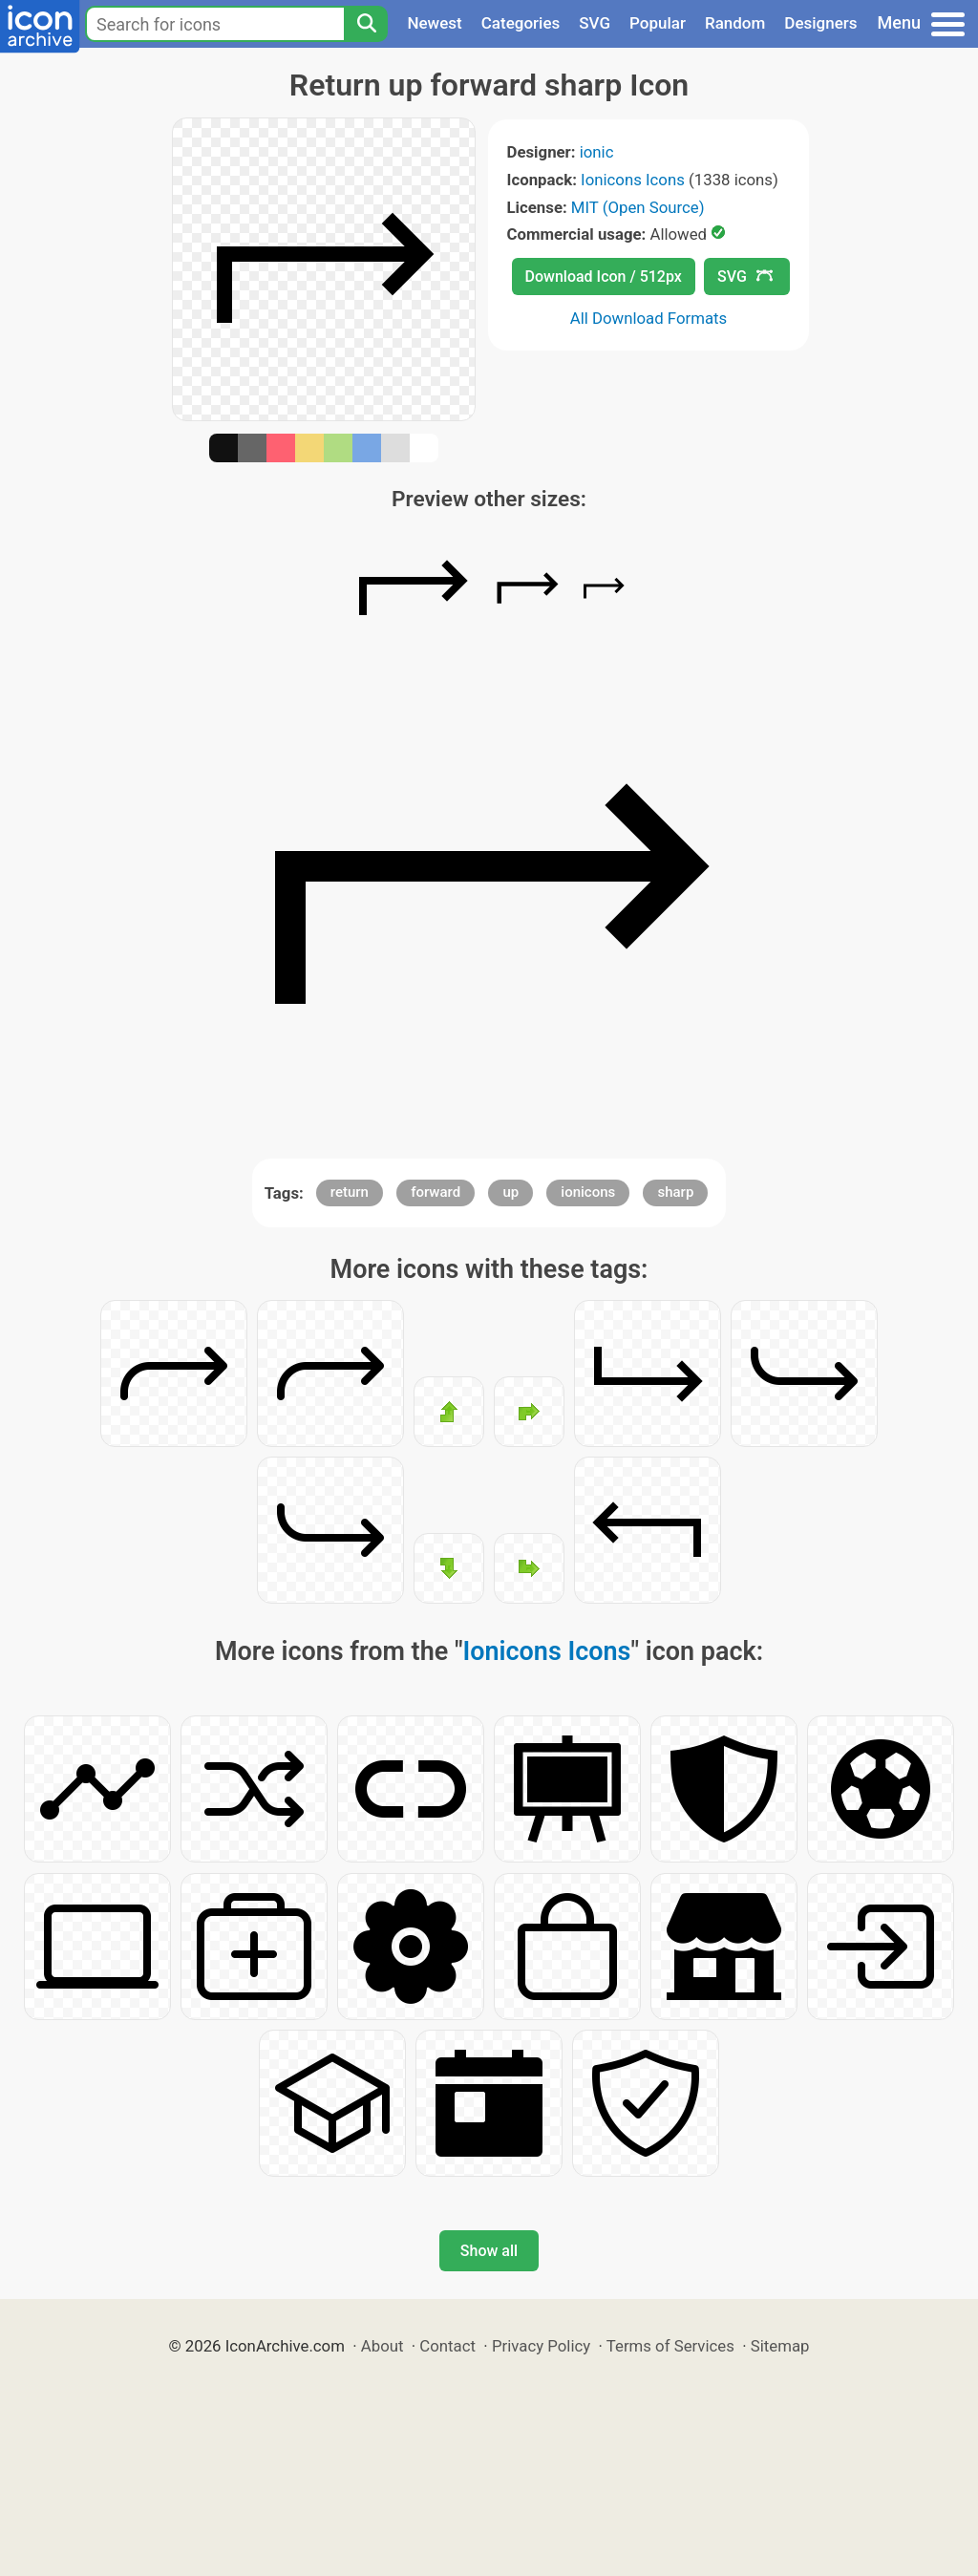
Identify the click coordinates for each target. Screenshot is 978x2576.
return (349, 1192)
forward (435, 1192)
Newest (434, 22)
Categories (521, 22)
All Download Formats (649, 318)
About (382, 2345)
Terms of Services (670, 2345)
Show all (489, 2251)
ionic (597, 151)
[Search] (366, 24)
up (510, 1192)
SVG (594, 22)
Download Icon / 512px (603, 276)
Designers (820, 22)
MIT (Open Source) (638, 207)
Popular (657, 22)
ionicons (588, 1192)
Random (735, 22)
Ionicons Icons (633, 179)
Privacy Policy (541, 2345)
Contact (447, 2345)
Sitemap (780, 2345)
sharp (675, 1192)
